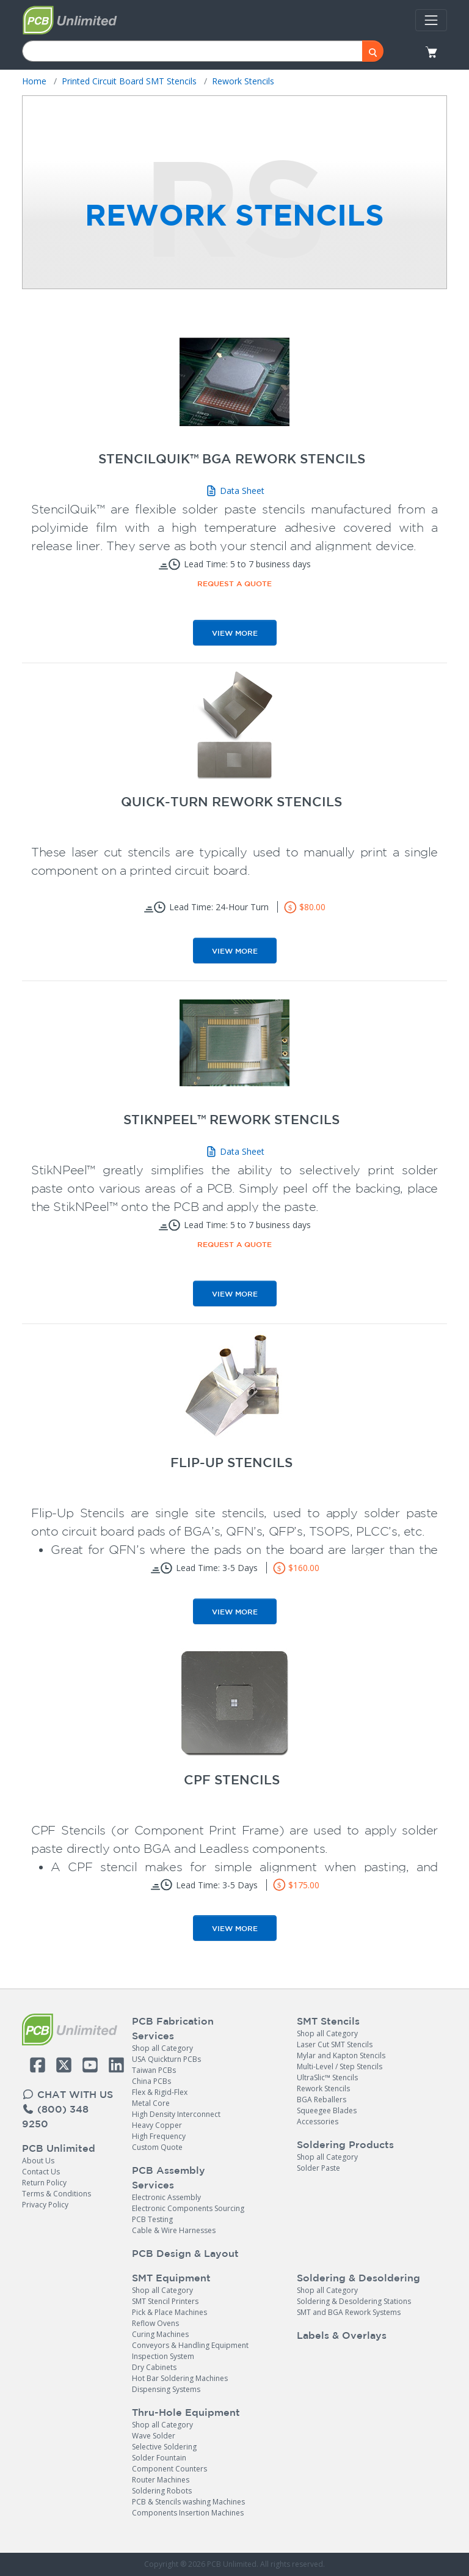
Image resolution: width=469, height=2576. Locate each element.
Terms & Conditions (56, 2193)
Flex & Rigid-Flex (159, 2092)
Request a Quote (234, 583)
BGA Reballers (321, 2099)
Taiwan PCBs (154, 2070)
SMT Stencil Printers (165, 2301)
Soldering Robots (162, 2491)
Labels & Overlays (342, 2335)
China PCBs (151, 2081)
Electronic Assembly (166, 2197)
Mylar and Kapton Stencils (341, 2055)
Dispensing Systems (166, 2389)
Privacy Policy (45, 2204)
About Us (38, 2160)
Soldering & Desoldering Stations (354, 2301)
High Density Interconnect (176, 2114)
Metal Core (151, 2103)
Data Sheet (235, 490)
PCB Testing (152, 2219)
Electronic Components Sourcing (188, 2208)
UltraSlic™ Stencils (327, 2077)
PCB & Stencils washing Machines (188, 2502)
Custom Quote (157, 2147)
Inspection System (163, 2356)
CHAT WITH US (67, 2094)
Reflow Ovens (155, 2323)
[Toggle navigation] (431, 20)
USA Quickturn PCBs (166, 2059)
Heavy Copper (157, 2125)
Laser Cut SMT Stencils (335, 2044)
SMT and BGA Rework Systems (349, 2312)
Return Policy (44, 2182)
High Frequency (159, 2136)
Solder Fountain (159, 2458)
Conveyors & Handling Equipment (190, 2345)
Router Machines (160, 2480)
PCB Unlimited (58, 2148)
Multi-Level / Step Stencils (339, 2066)
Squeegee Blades (327, 2110)
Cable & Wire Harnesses (174, 2230)
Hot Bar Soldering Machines (180, 2378)
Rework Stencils (323, 2088)
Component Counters (169, 2469)
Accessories (317, 2121)
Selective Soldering (164, 2447)
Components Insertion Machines (188, 2513)
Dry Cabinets (154, 2367)
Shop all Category (162, 2048)
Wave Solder (153, 2436)
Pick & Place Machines (169, 2312)
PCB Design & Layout (185, 2253)
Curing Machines (160, 2334)
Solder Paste (318, 2168)
